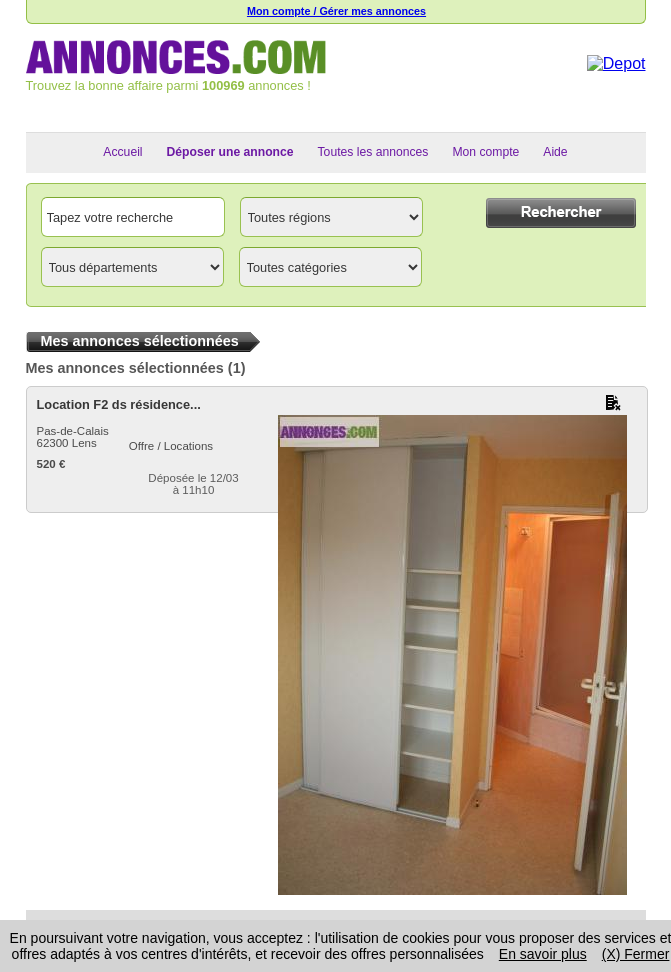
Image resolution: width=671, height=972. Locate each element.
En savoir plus (543, 954)
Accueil (122, 152)
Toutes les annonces (373, 152)
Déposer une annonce (230, 152)
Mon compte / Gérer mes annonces (336, 11)
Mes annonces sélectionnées (125, 368)
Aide (555, 152)
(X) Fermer (636, 954)
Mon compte (485, 152)
